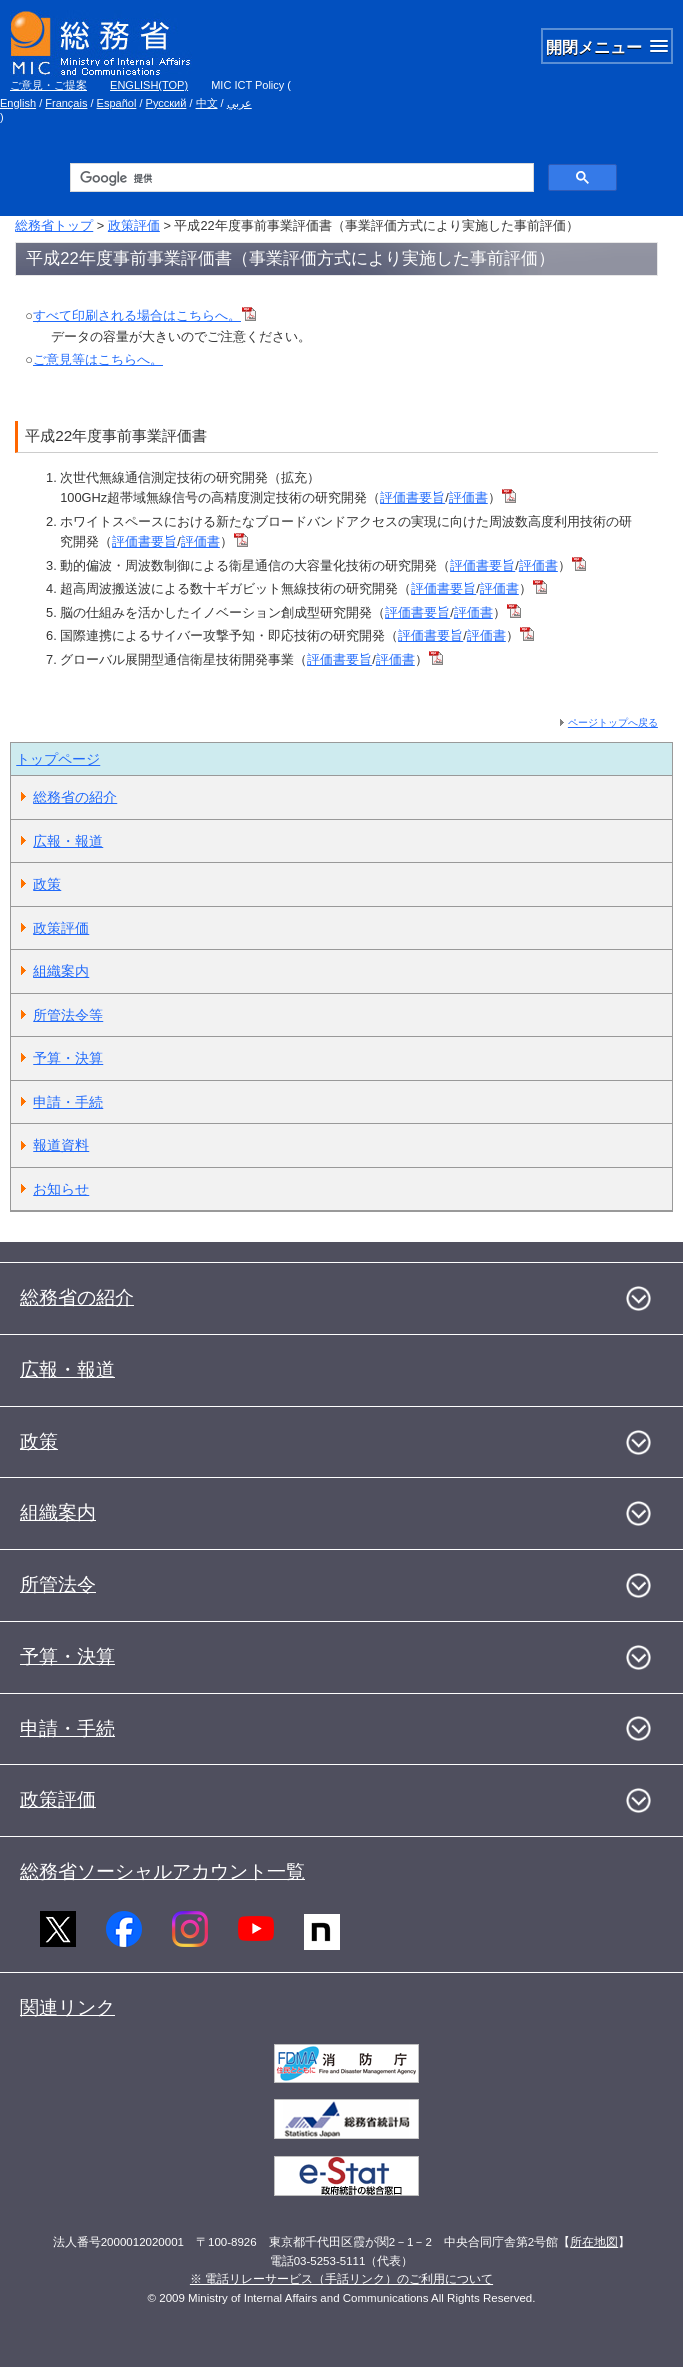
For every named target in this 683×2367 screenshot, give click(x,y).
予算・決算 (68, 1058)
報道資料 (61, 1145)
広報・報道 (68, 841)
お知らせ (61, 1189)
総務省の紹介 (75, 797)
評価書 (468, 497)
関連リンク (67, 2007)
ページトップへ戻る (613, 722)
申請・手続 (68, 1102)
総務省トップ (54, 225)
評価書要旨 (412, 497)
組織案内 (61, 971)
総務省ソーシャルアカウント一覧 (162, 1871)
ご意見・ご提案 (48, 85)
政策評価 (134, 225)
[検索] (299, 178)
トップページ (58, 759)
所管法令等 (68, 1015)
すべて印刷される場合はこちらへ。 (144, 315)
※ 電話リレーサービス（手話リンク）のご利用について (341, 2279)
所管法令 (58, 1584)
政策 (47, 884)
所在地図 (594, 2242)
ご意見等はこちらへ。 (98, 359)
